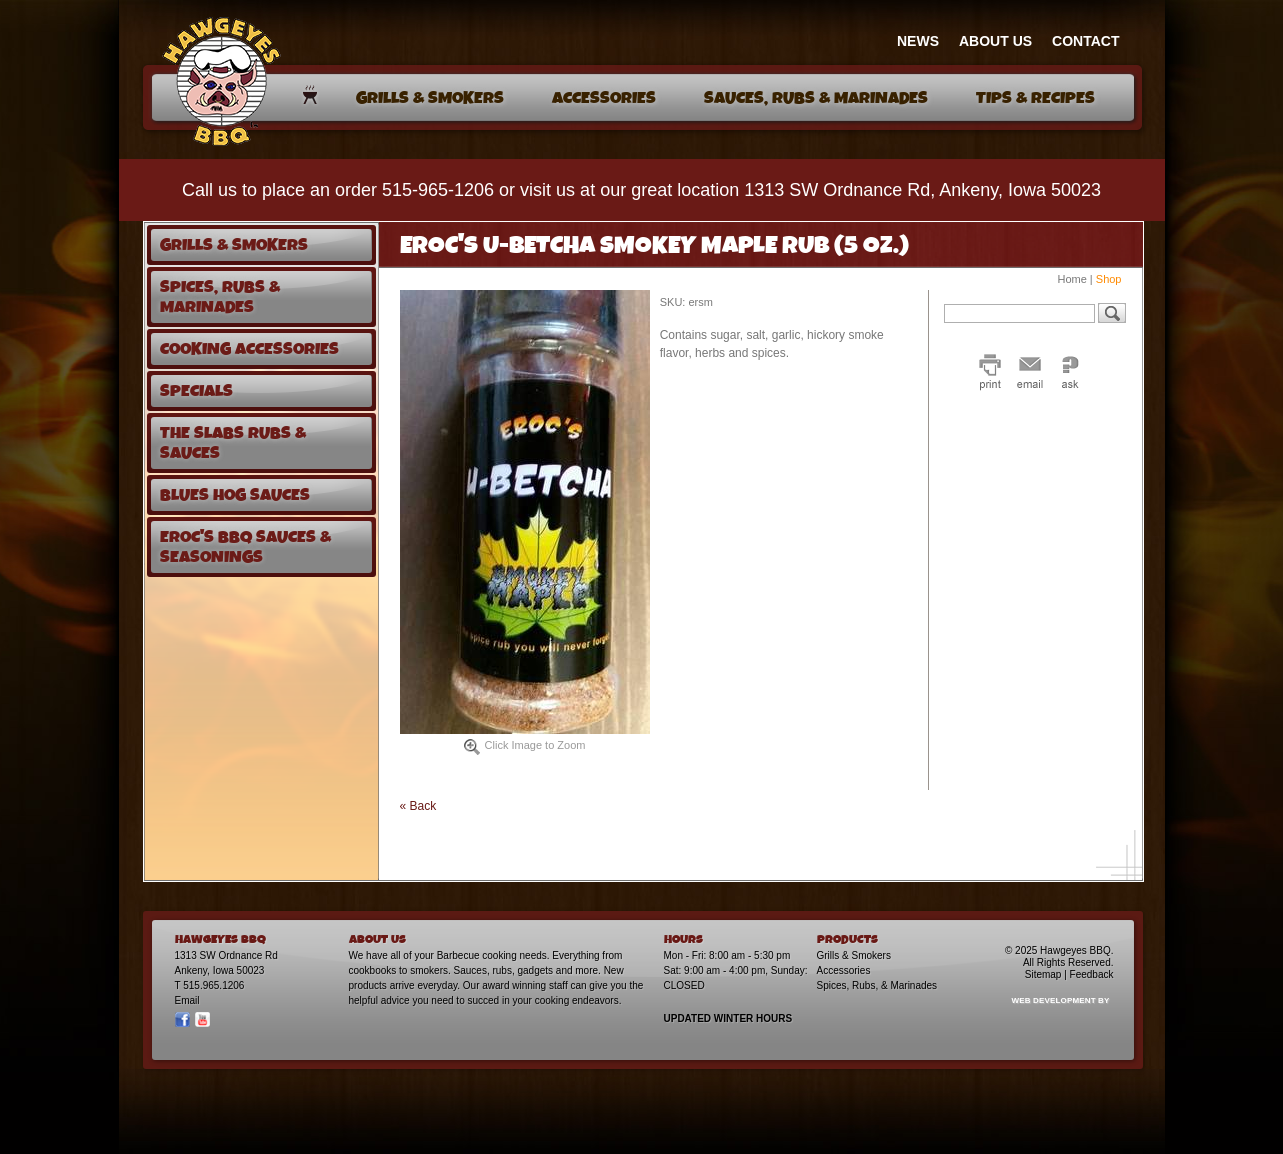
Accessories (844, 970)
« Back (418, 806)
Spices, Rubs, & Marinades (877, 985)
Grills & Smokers (854, 955)
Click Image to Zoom (525, 747)
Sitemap (1043, 974)
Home (1071, 279)
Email (187, 1000)
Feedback (1092, 974)
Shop (1109, 279)
